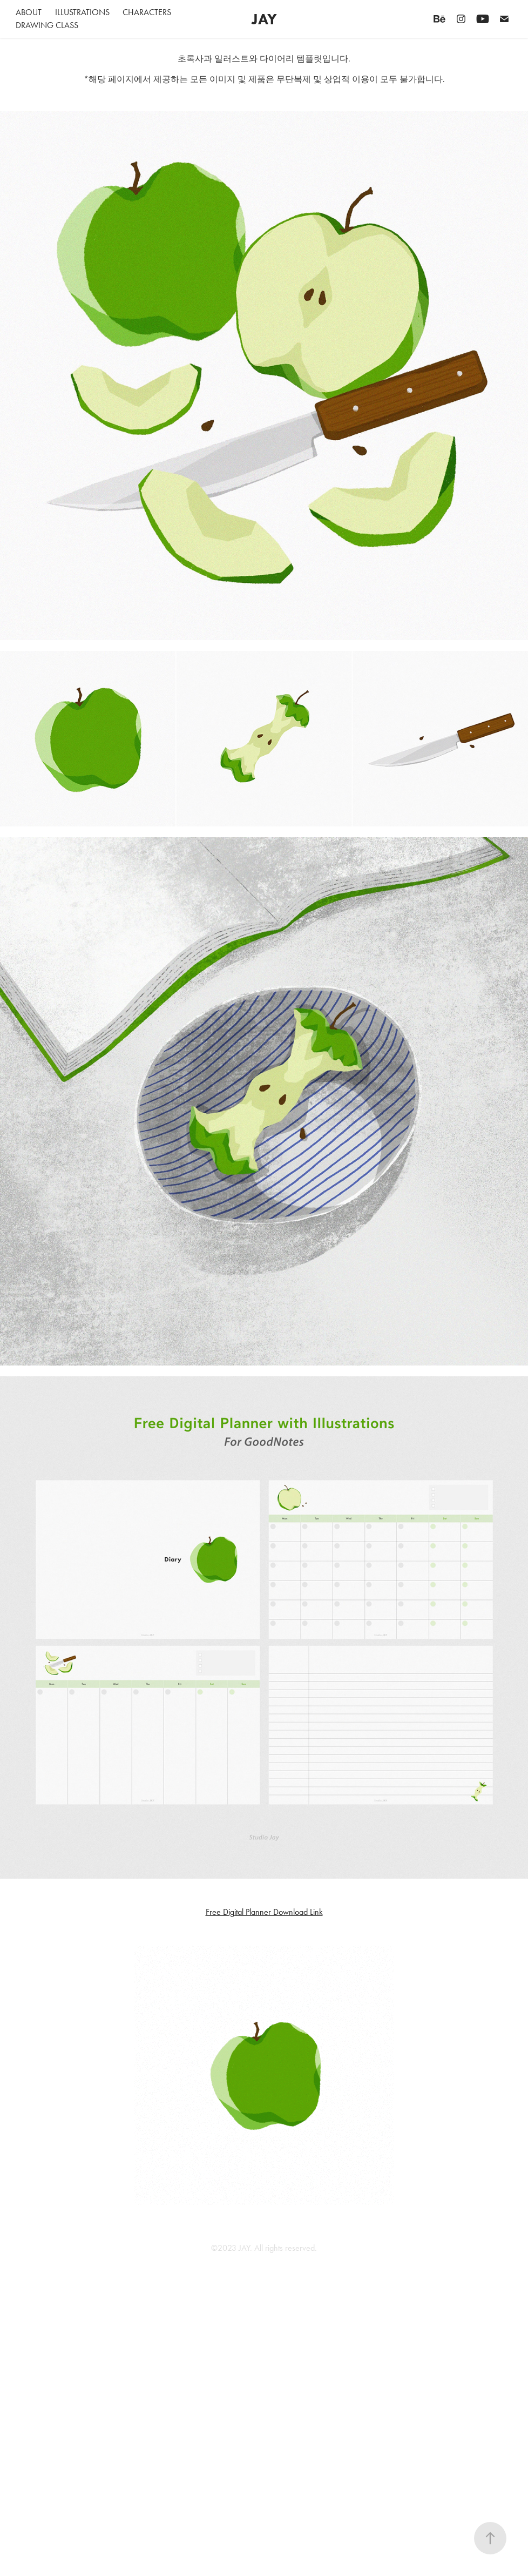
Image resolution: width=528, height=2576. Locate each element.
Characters (147, 12)
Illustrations (82, 12)
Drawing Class (47, 25)
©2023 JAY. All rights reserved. (264, 2248)
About (29, 12)
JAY (264, 19)
